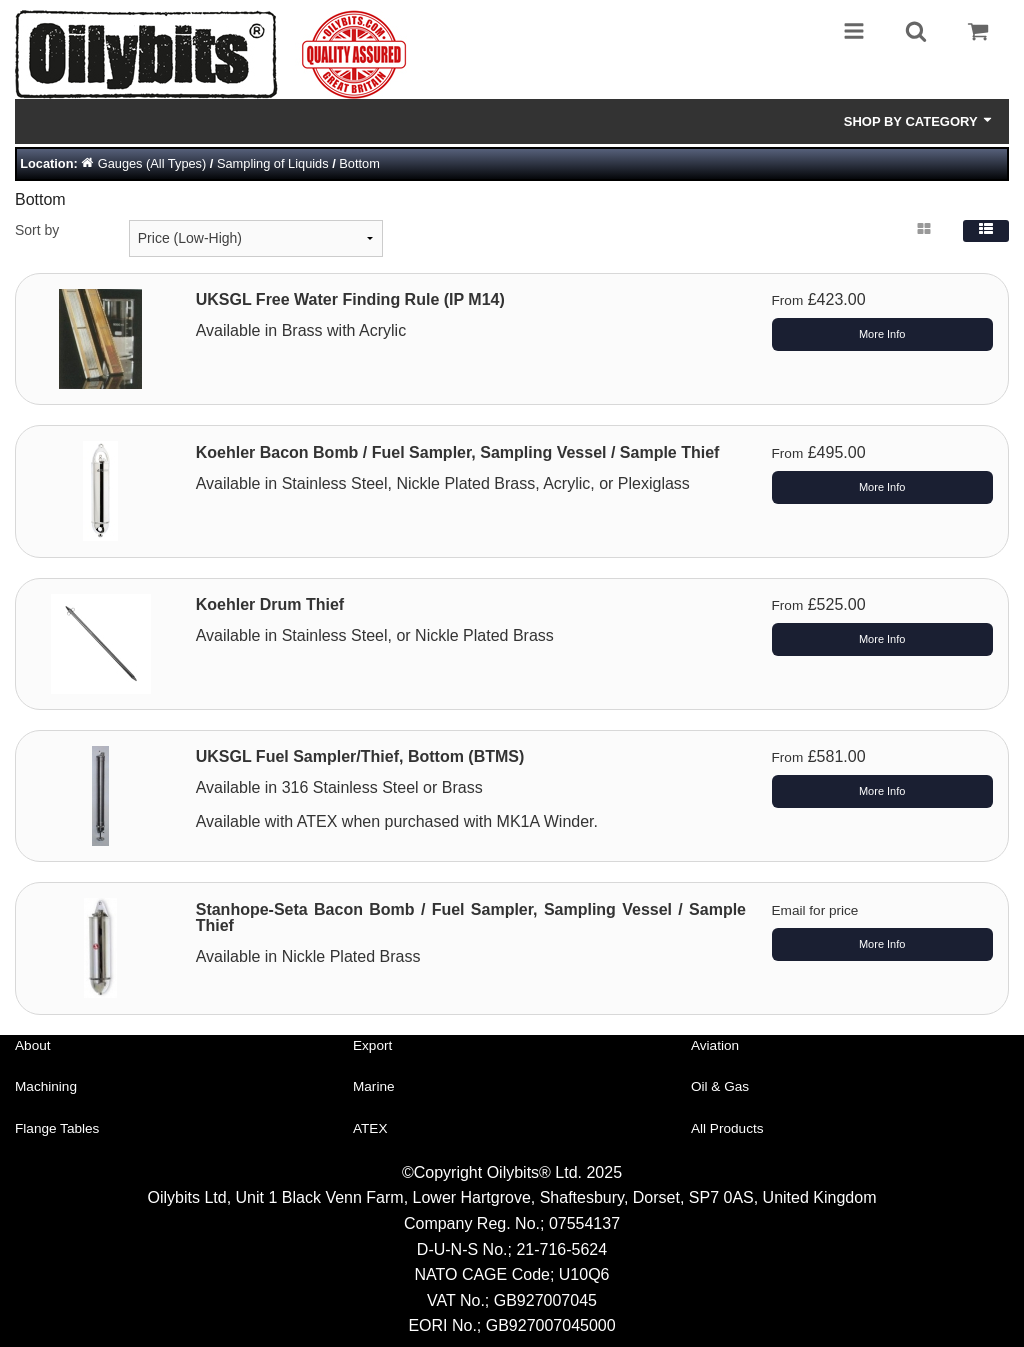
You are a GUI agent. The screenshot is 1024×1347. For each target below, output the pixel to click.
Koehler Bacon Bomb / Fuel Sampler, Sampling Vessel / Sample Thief (458, 452)
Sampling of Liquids (273, 163)
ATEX (370, 1128)
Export (372, 1045)
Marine (374, 1086)
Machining (46, 1086)
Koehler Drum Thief (270, 604)
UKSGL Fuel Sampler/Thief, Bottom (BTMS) (360, 756)
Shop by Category (919, 121)
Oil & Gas (720, 1086)
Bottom (359, 163)
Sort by (37, 230)
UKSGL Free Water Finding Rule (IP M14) (350, 299)
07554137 (584, 1223)
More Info (882, 334)
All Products (727, 1128)
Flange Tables (57, 1128)
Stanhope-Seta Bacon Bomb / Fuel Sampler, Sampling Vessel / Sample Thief (471, 917)
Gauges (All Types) (152, 163)
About (33, 1045)
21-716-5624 (561, 1249)
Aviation (715, 1045)
